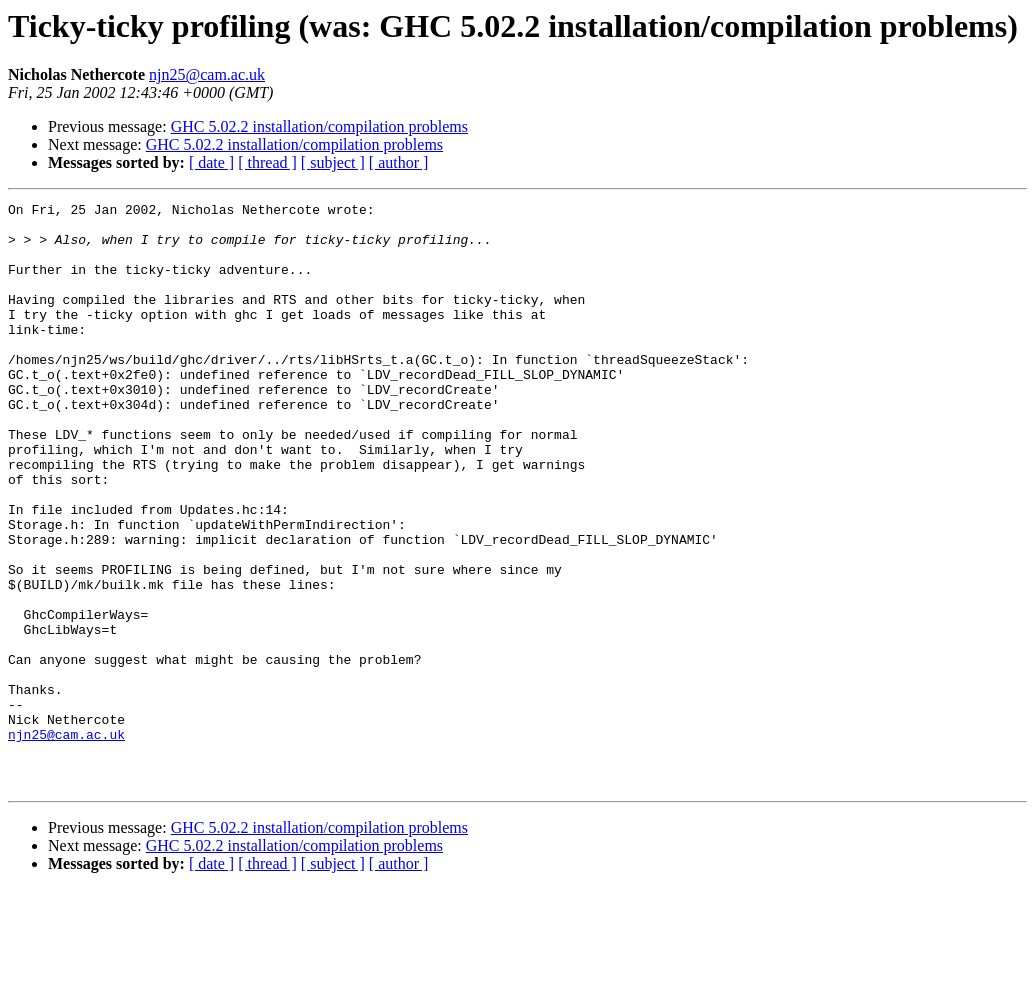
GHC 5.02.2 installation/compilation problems (319, 126)
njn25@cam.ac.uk (207, 74)
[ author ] (399, 162)
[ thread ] (267, 162)
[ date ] (211, 162)
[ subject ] (333, 162)
